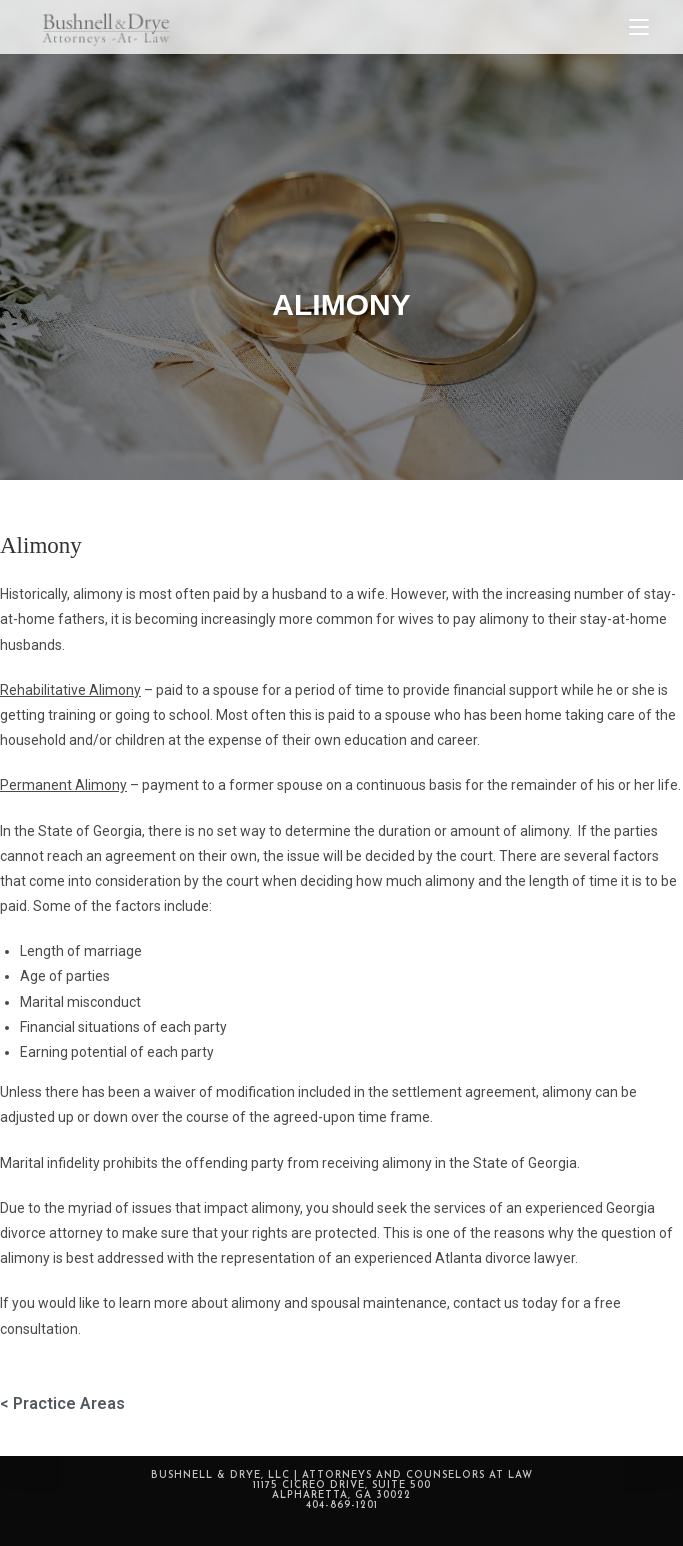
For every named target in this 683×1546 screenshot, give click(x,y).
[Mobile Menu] (639, 27)
